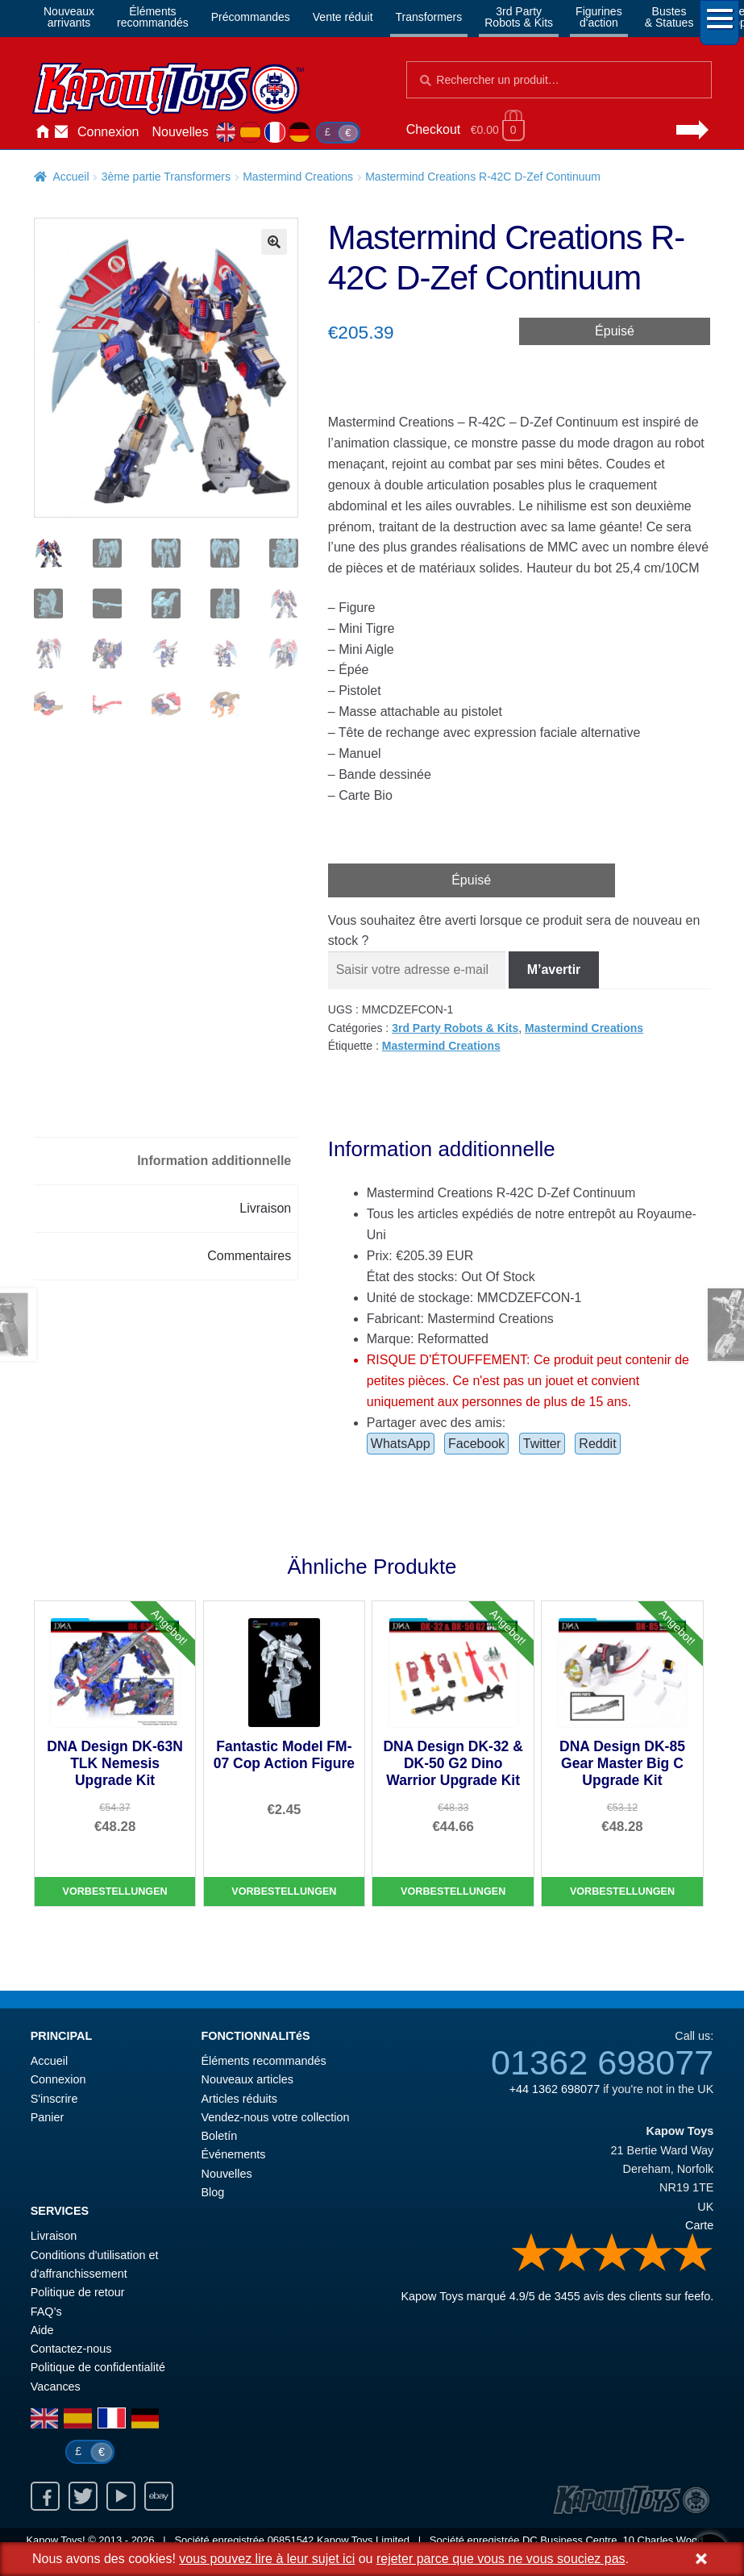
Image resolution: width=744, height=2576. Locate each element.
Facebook (476, 1443)
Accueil (42, 132)
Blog (212, 2192)
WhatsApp (400, 1443)
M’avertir (554, 969)
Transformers (429, 16)
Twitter (542, 1443)
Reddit (597, 1443)
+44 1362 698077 (554, 2089)
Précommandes (250, 16)
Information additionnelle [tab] (214, 1160)
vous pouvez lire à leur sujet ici (267, 2559)
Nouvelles (180, 132)
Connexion (108, 132)
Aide (42, 2330)
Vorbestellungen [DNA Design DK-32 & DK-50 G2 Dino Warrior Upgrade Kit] (453, 1891)
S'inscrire (54, 2098)
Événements (233, 2154)
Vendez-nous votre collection (275, 2117)
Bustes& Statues (669, 17)
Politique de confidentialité (98, 2367)
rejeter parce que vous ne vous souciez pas (501, 2559)
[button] (274, 242)
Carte (699, 2225)
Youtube (120, 2496)
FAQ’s (46, 2311)
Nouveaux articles (247, 2079)
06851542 (291, 2540)
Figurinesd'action (599, 17)
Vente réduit (343, 16)
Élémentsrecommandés (153, 17)
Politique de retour (78, 2292)
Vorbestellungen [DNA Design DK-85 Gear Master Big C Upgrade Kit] (622, 1891)
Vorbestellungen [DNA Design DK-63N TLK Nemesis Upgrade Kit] (115, 1891)
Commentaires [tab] (249, 1256)
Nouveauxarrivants (69, 17)
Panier (47, 2117)
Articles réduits (238, 2098)
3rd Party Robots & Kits (455, 1028)
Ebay (158, 2496)
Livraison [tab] (265, 1208)
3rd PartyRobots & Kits (518, 17)
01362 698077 (602, 2062)
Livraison (54, 2235)
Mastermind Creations (298, 176)
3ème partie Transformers (166, 176)
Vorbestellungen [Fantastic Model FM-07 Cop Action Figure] (283, 1891)
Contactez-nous (61, 132)
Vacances (56, 2386)
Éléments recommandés (263, 2060)
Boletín (219, 2135)
